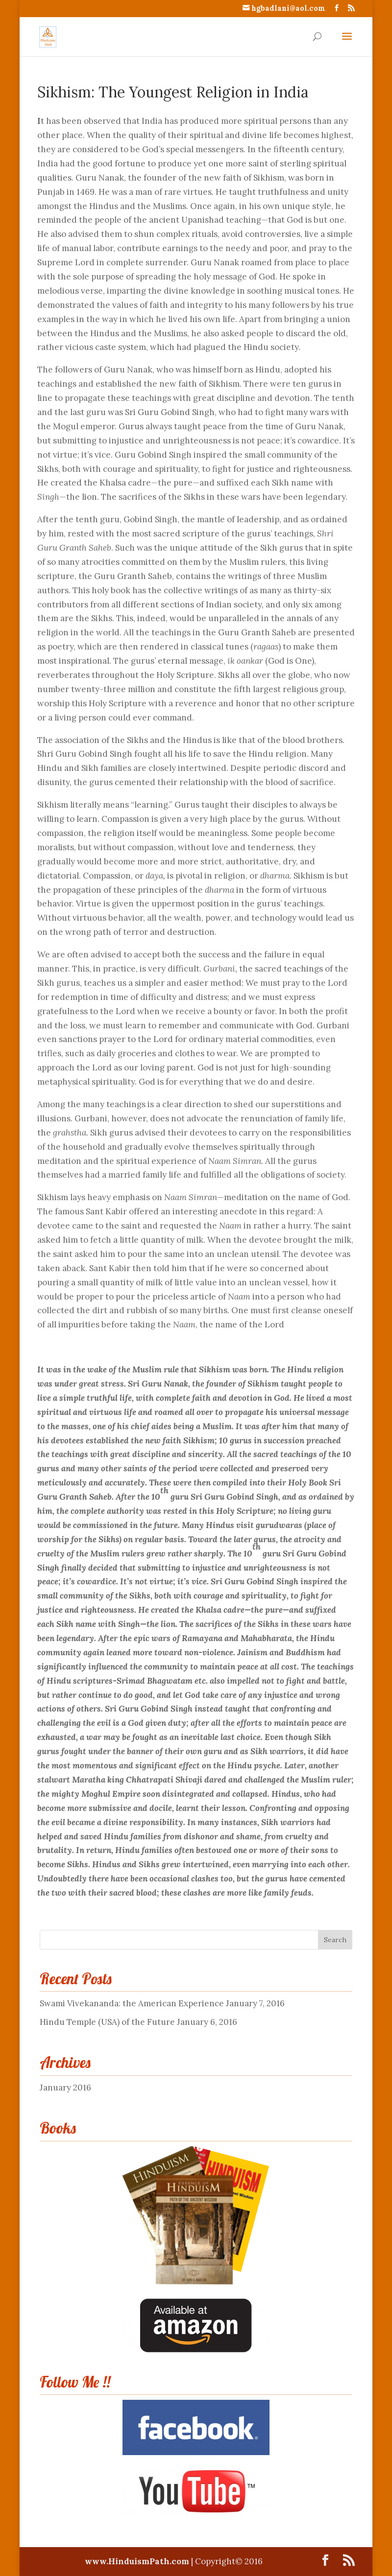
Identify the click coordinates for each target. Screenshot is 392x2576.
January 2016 (65, 2087)
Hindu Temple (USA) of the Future (107, 2022)
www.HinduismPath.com (138, 2561)
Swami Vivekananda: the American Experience (132, 2003)
